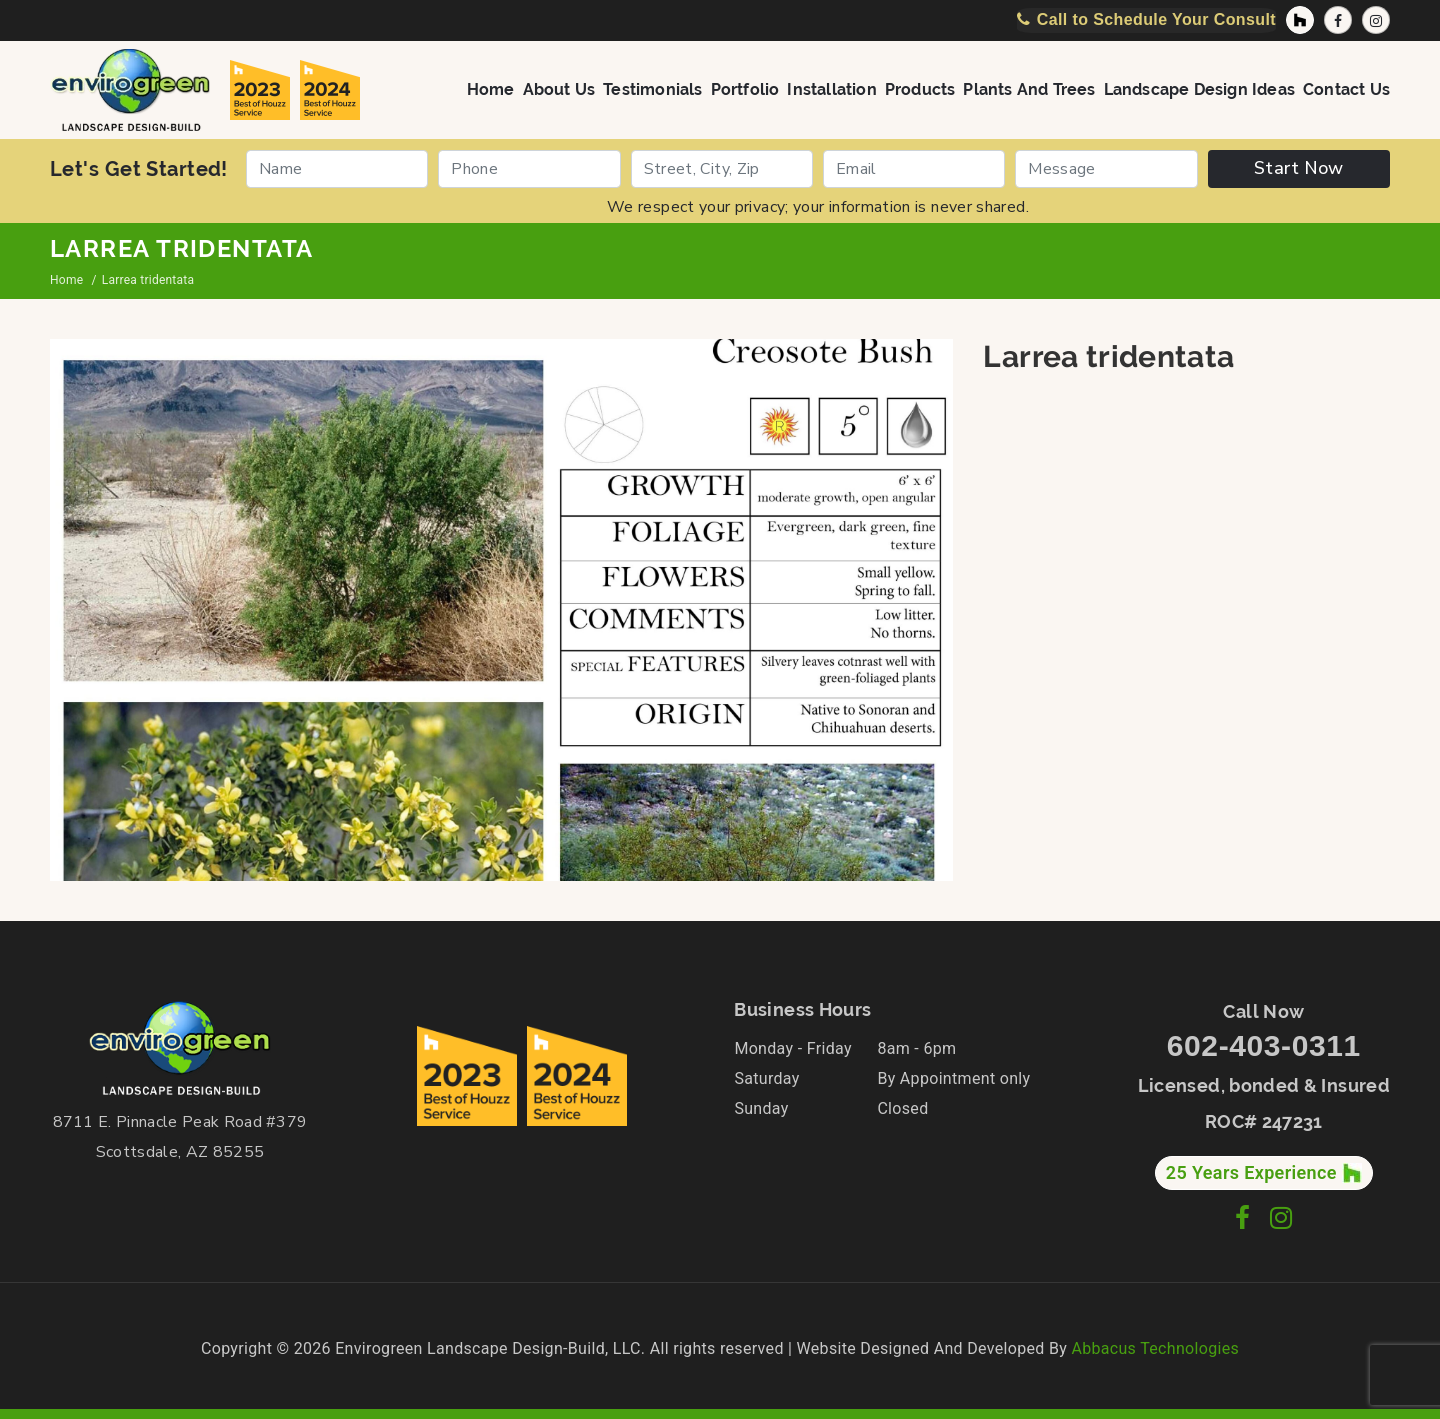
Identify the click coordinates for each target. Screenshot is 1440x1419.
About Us (559, 88)
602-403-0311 (1264, 1045)
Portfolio (745, 88)
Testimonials (652, 88)
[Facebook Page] (1338, 20)
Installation (831, 88)
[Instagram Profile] (1376, 20)
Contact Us (1346, 88)
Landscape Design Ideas (1199, 88)
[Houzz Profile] (1300, 20)
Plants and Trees (1029, 88)
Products (920, 88)
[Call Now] (1146, 20)
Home (491, 88)
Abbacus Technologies (1155, 1348)
